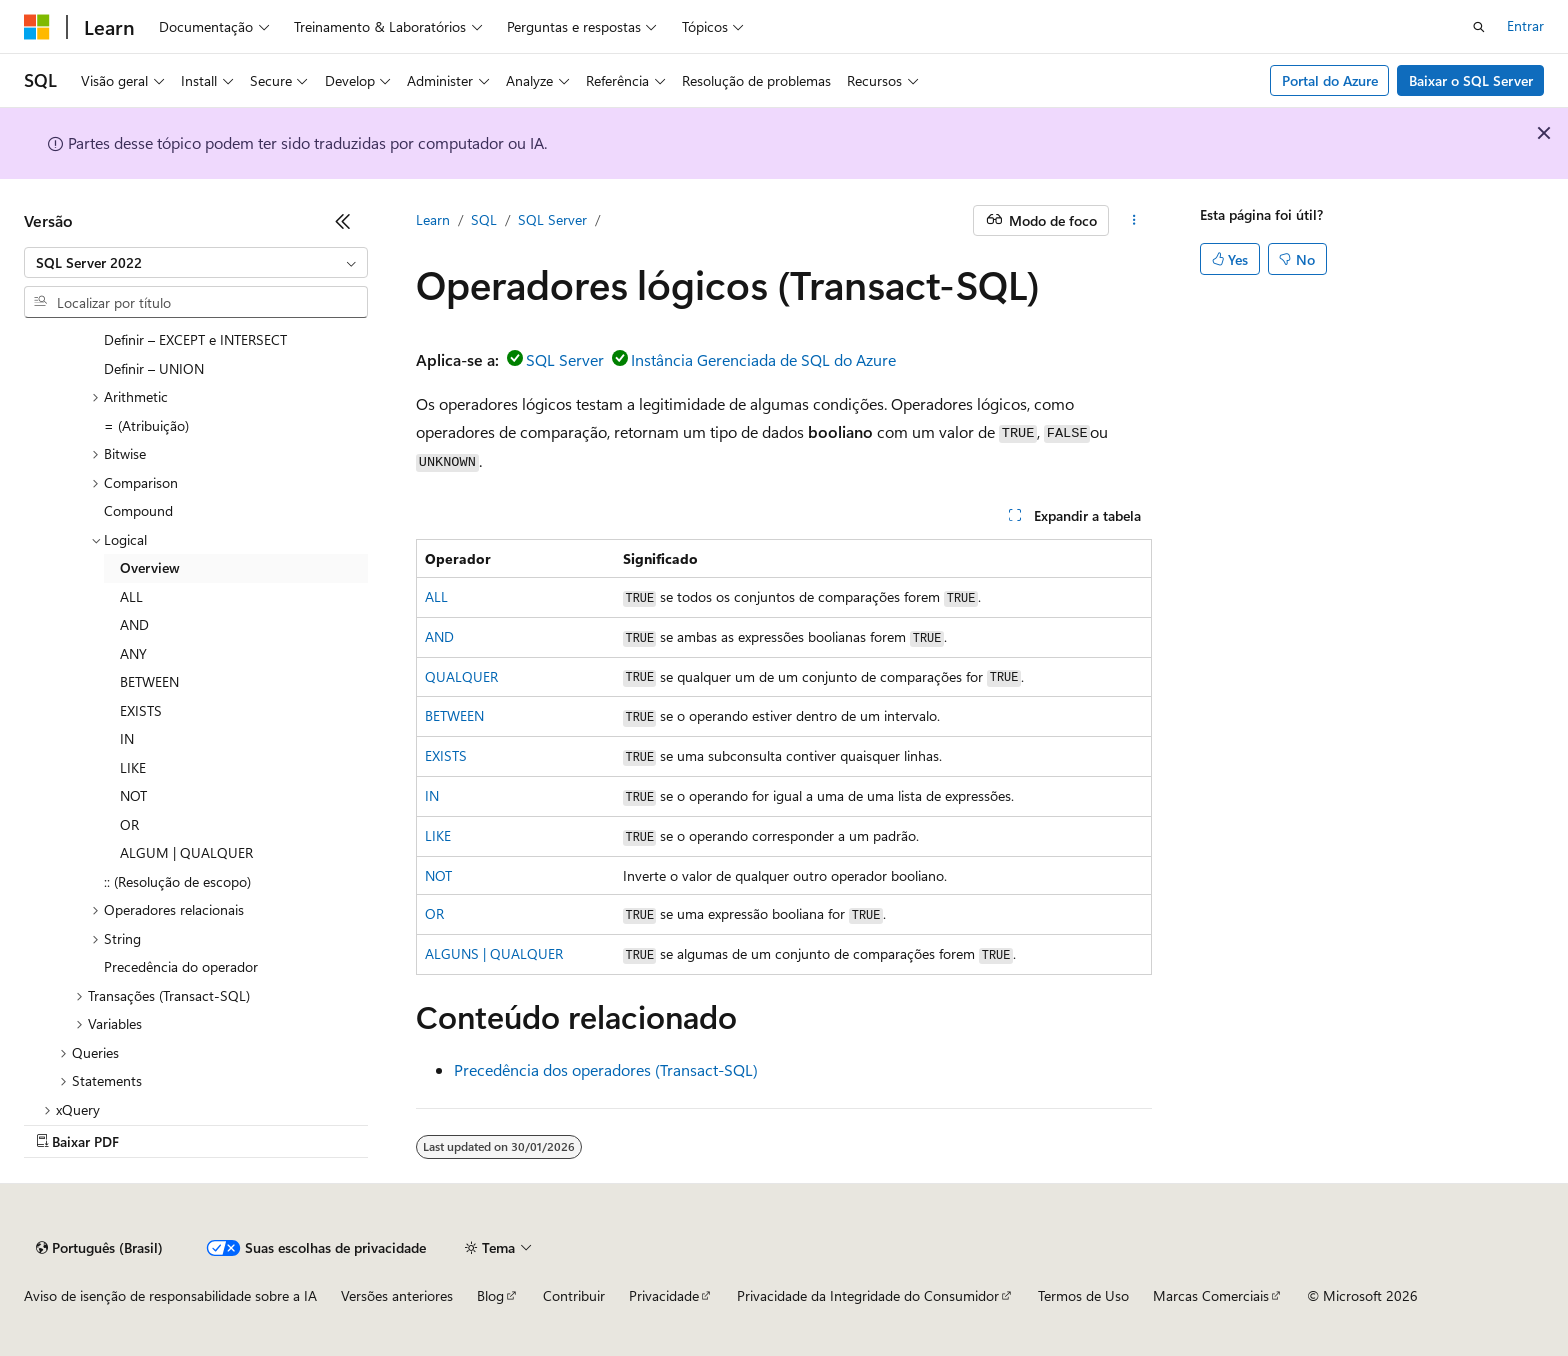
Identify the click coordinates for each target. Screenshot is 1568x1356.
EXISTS (446, 755)
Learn (433, 219)
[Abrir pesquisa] (1479, 27)
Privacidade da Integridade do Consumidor (868, 1295)
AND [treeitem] (134, 624)
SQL (484, 219)
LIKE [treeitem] (133, 767)
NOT (438, 875)
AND (439, 636)
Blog (490, 1295)
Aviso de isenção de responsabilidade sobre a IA (170, 1295)
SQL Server (552, 219)
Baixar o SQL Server (1471, 80)
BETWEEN (454, 715)
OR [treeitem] (129, 824)
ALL (436, 596)
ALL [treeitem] (131, 596)
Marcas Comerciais (1211, 1295)
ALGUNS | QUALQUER (494, 953)
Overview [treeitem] (150, 567)
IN (432, 795)
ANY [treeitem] (133, 653)
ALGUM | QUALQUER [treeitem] (186, 852)
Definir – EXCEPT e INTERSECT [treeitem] (195, 339)
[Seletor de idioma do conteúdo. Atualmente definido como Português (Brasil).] (99, 1248)
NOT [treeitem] (133, 795)
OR (434, 913)
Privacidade (664, 1295)
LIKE (438, 835)
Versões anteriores (397, 1295)
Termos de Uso (1083, 1295)
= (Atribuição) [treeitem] (146, 425)
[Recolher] (343, 221)
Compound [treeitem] (138, 510)
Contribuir (574, 1295)
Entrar (1525, 25)
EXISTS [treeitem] (141, 710)
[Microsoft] (37, 27)
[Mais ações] (1134, 221)
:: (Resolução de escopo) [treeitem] (177, 881)
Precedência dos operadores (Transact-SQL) (606, 1069)
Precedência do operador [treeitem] (181, 966)
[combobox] (196, 263)
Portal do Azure (1330, 80)
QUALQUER (461, 676)
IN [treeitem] (127, 738)
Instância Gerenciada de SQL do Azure (763, 359)
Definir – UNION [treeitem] (154, 368)
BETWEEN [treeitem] (149, 681)
